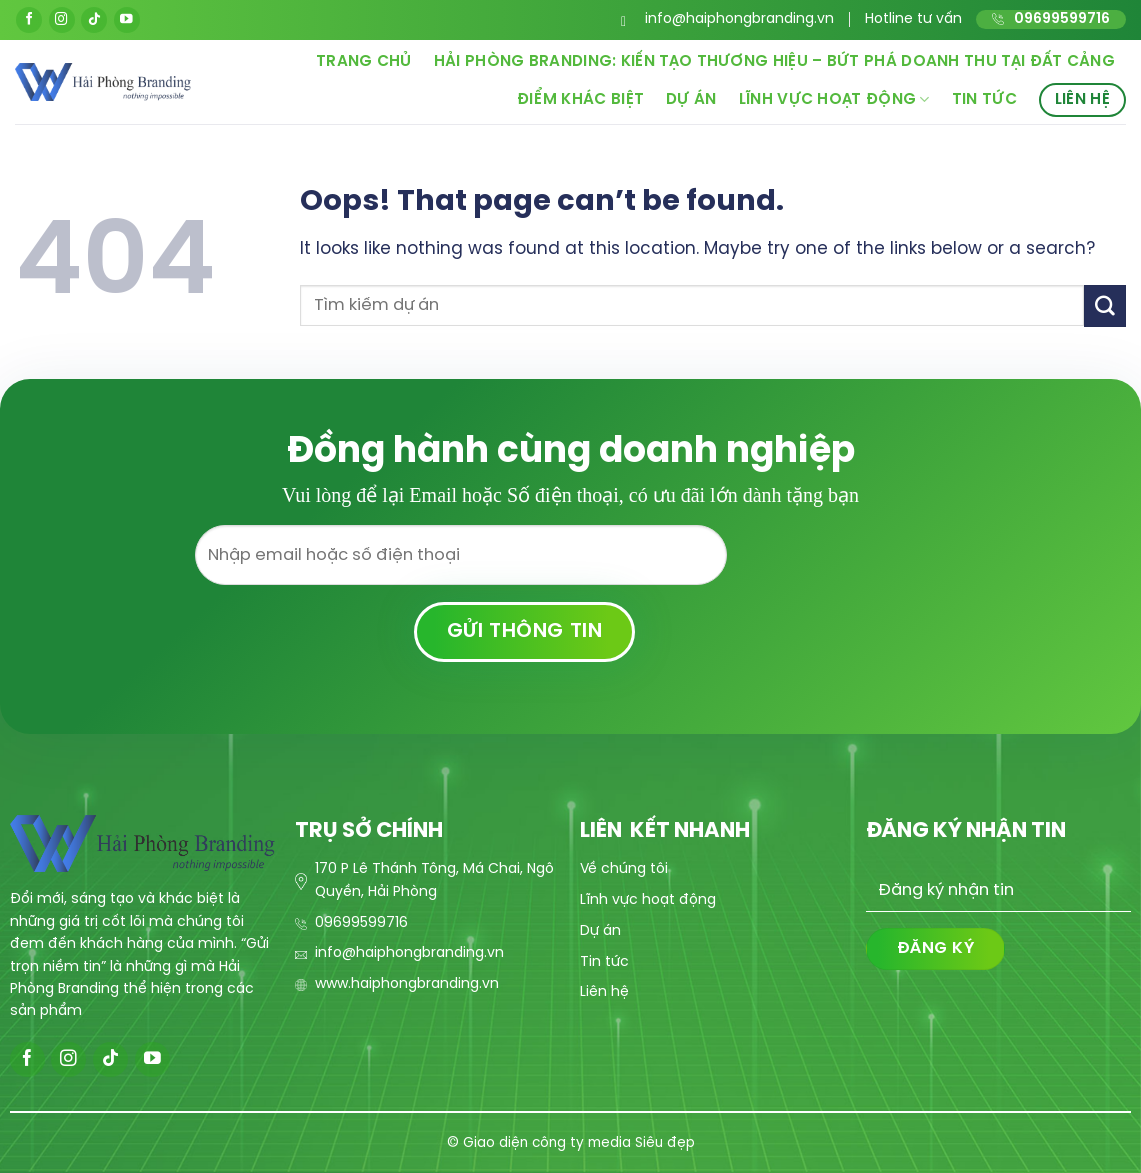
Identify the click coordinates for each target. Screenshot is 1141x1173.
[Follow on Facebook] (29, 20)
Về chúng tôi (624, 869)
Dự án (691, 100)
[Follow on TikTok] (94, 20)
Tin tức (984, 100)
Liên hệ (1082, 100)
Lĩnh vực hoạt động (834, 99)
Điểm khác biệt (580, 100)
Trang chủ (364, 62)
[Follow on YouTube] (127, 20)
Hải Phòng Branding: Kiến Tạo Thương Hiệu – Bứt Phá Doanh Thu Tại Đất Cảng (774, 62)
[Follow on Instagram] (62, 20)
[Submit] (1105, 305)
